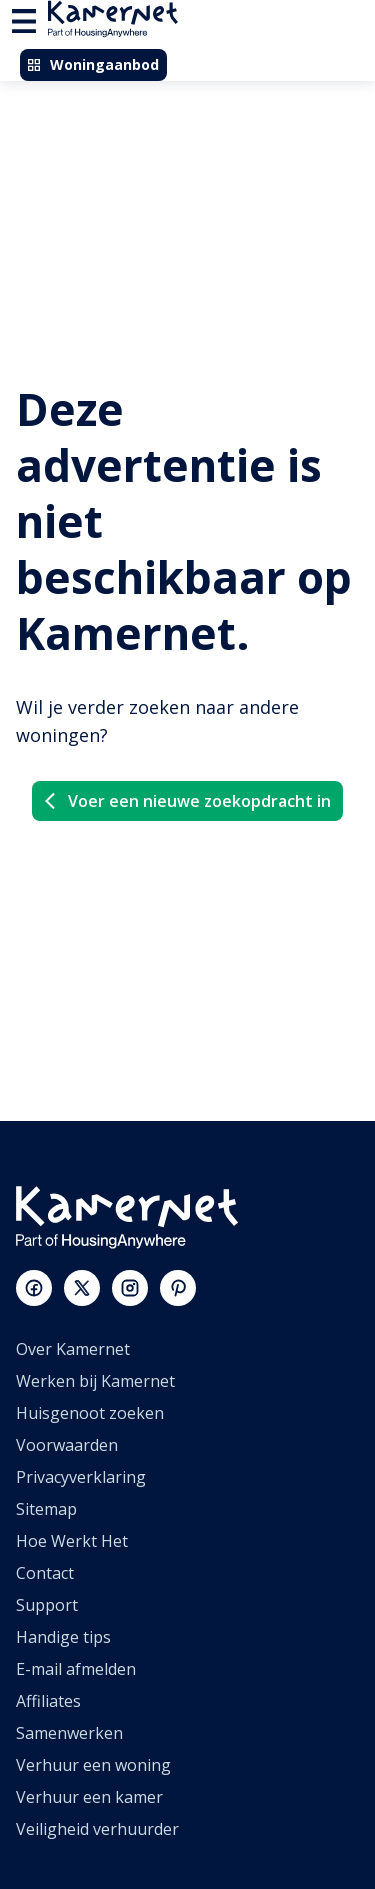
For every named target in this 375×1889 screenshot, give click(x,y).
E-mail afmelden (76, 1669)
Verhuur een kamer (89, 1797)
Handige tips (63, 1637)
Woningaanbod (92, 64)
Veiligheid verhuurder (97, 1829)
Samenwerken (69, 1733)
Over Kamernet (73, 1349)
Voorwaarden (67, 1445)
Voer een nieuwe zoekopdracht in (185, 801)
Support (47, 1605)
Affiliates (48, 1701)
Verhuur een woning (93, 1765)
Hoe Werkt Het (72, 1541)
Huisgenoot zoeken (90, 1413)
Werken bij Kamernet (95, 1381)
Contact (45, 1573)
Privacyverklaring (81, 1477)
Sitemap (46, 1509)
